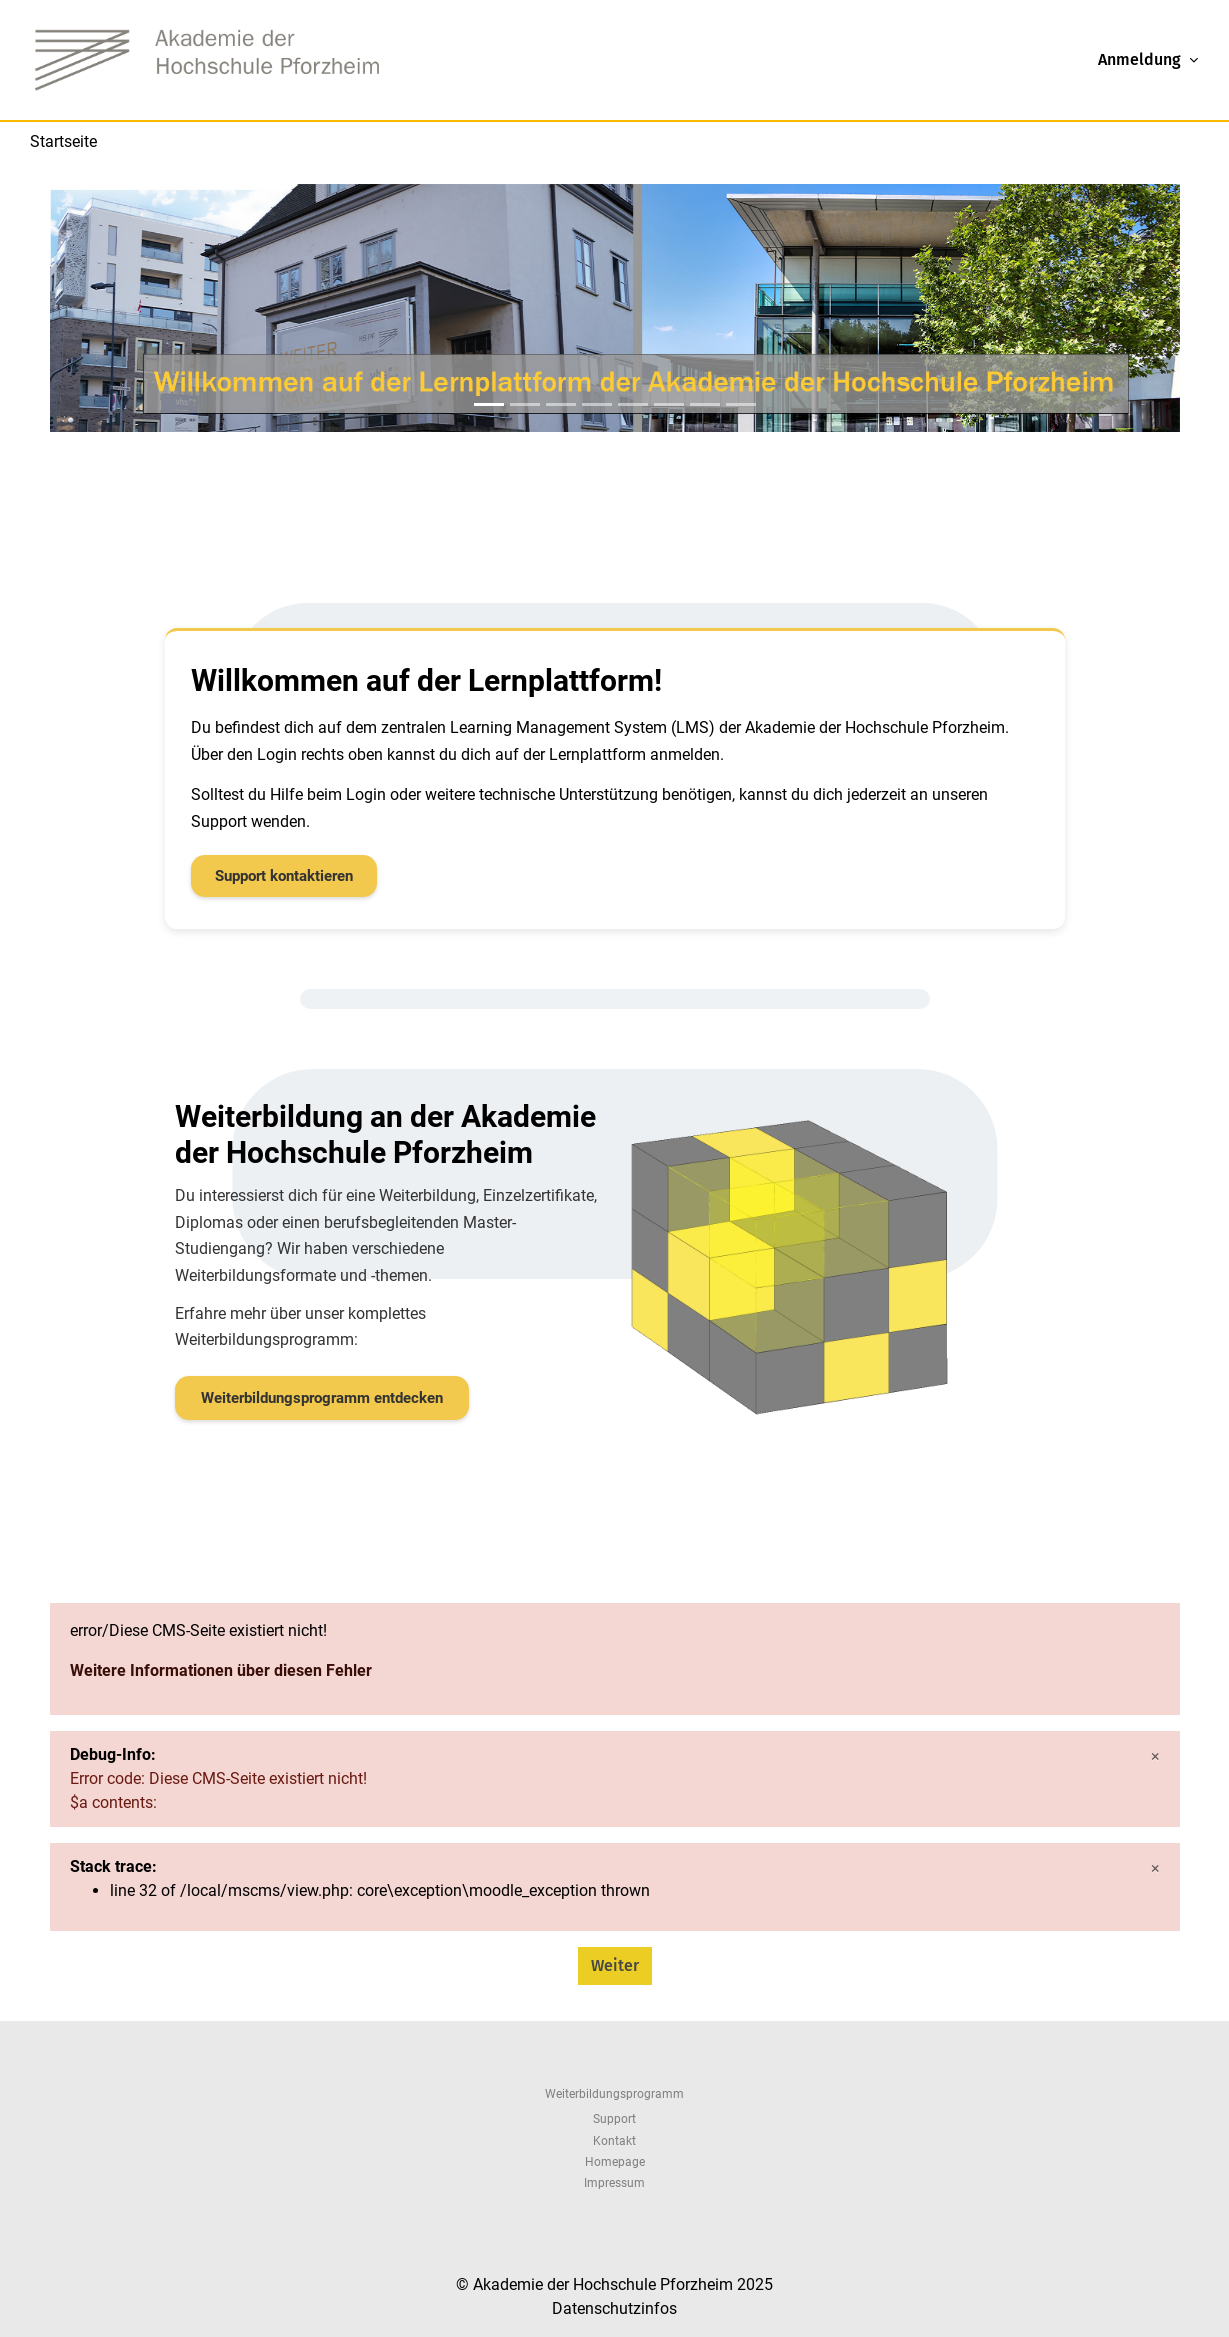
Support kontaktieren (284, 876)
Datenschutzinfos (614, 2308)
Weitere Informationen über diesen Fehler (221, 1670)
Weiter (615, 1965)
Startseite (63, 141)
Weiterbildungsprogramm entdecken (322, 1398)
